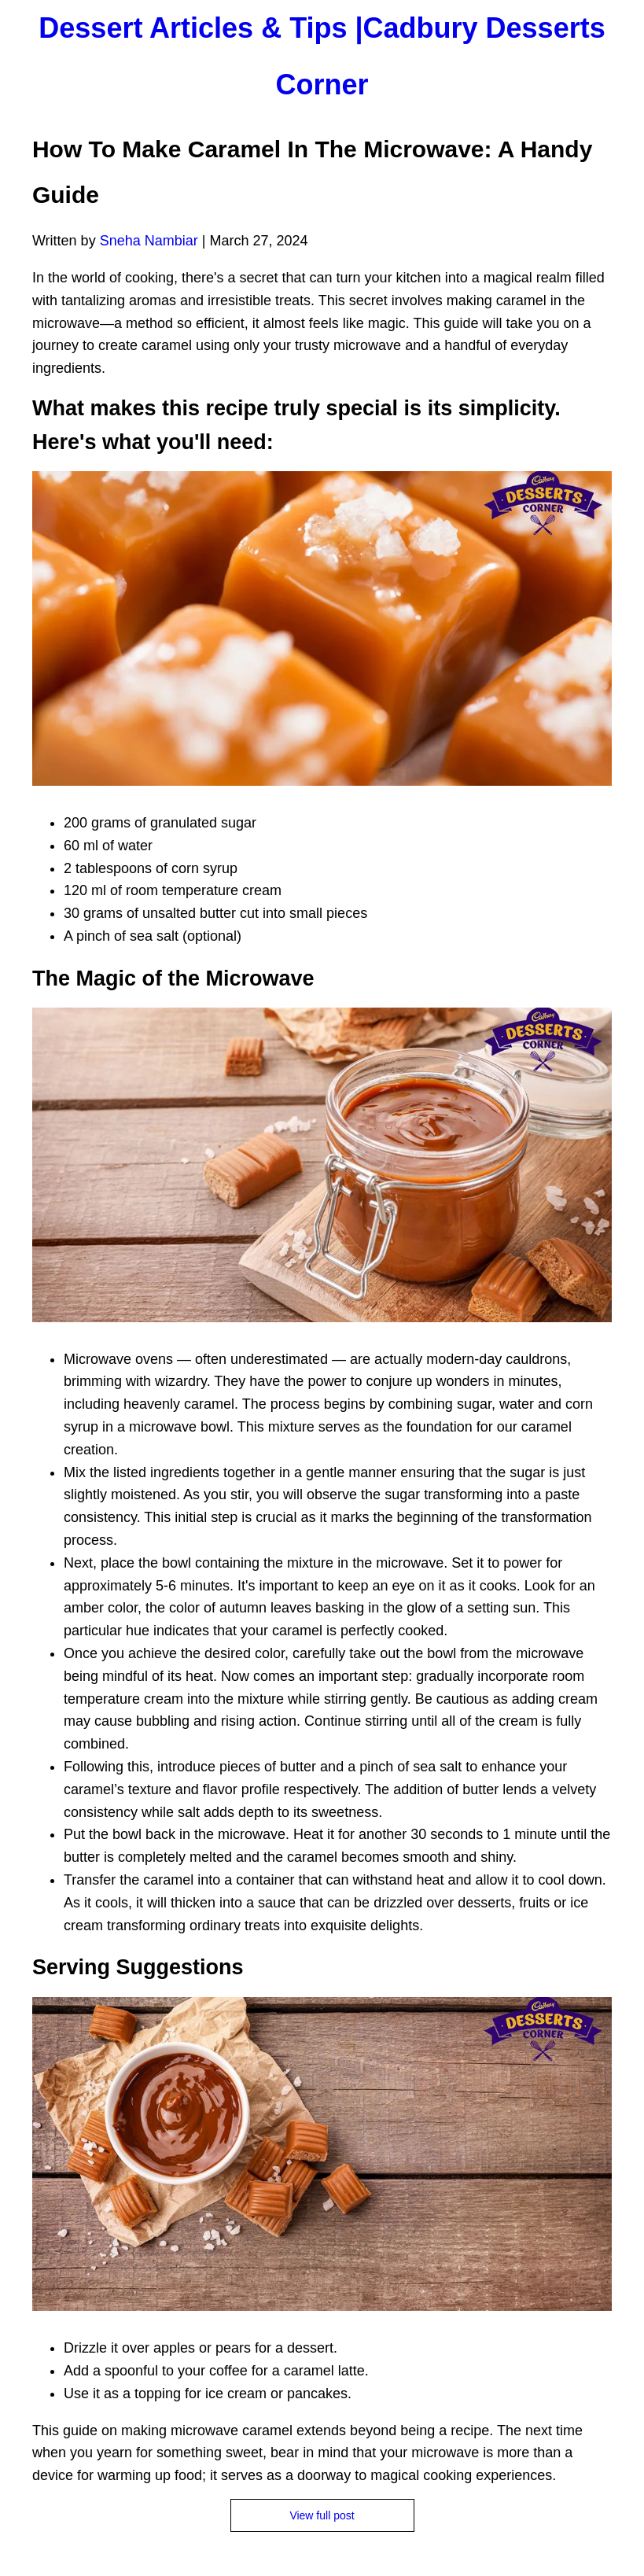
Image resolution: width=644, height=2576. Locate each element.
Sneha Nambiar (149, 241)
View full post (321, 2515)
